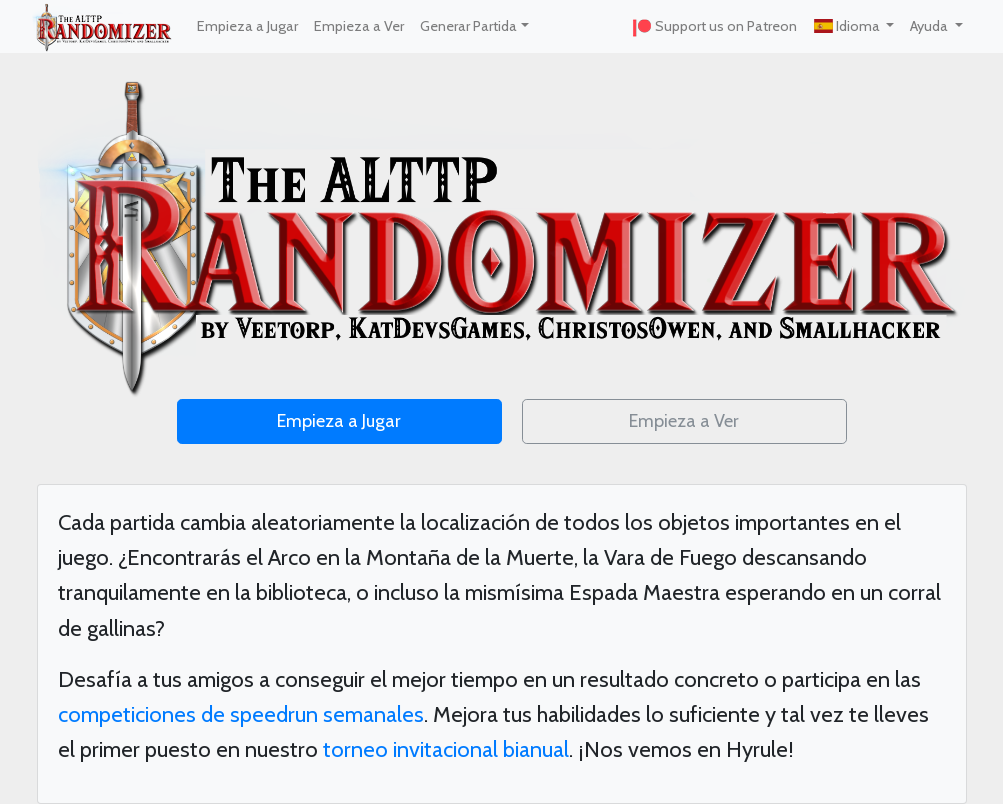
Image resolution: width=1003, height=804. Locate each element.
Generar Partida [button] (468, 26)
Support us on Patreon (714, 27)
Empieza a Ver (359, 26)
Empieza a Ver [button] (684, 421)
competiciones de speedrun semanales (241, 714)
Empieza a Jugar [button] (339, 421)
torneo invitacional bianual (446, 749)
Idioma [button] (847, 26)
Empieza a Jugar (247, 26)
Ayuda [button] (930, 26)
